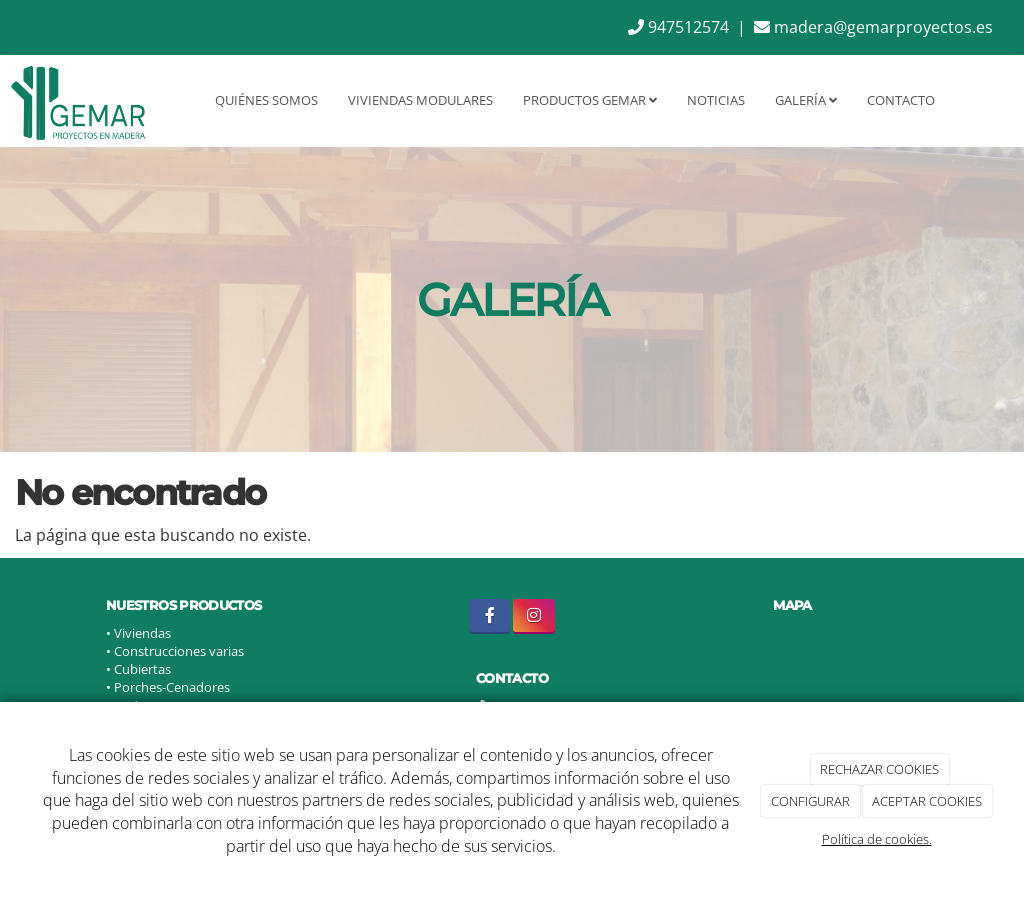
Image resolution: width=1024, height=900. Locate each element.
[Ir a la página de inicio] (78, 100)
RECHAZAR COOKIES (879, 769)
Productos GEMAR (590, 100)
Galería (806, 100)
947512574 (678, 27)
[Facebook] (489, 616)
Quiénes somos (266, 100)
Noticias (716, 100)
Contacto (901, 100)
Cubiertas (142, 669)
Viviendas (142, 633)
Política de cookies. (877, 839)
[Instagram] (533, 616)
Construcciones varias (180, 651)
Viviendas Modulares (420, 100)
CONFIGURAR (810, 801)
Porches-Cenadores (172, 687)
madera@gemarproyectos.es (873, 27)
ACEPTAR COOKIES (927, 801)
